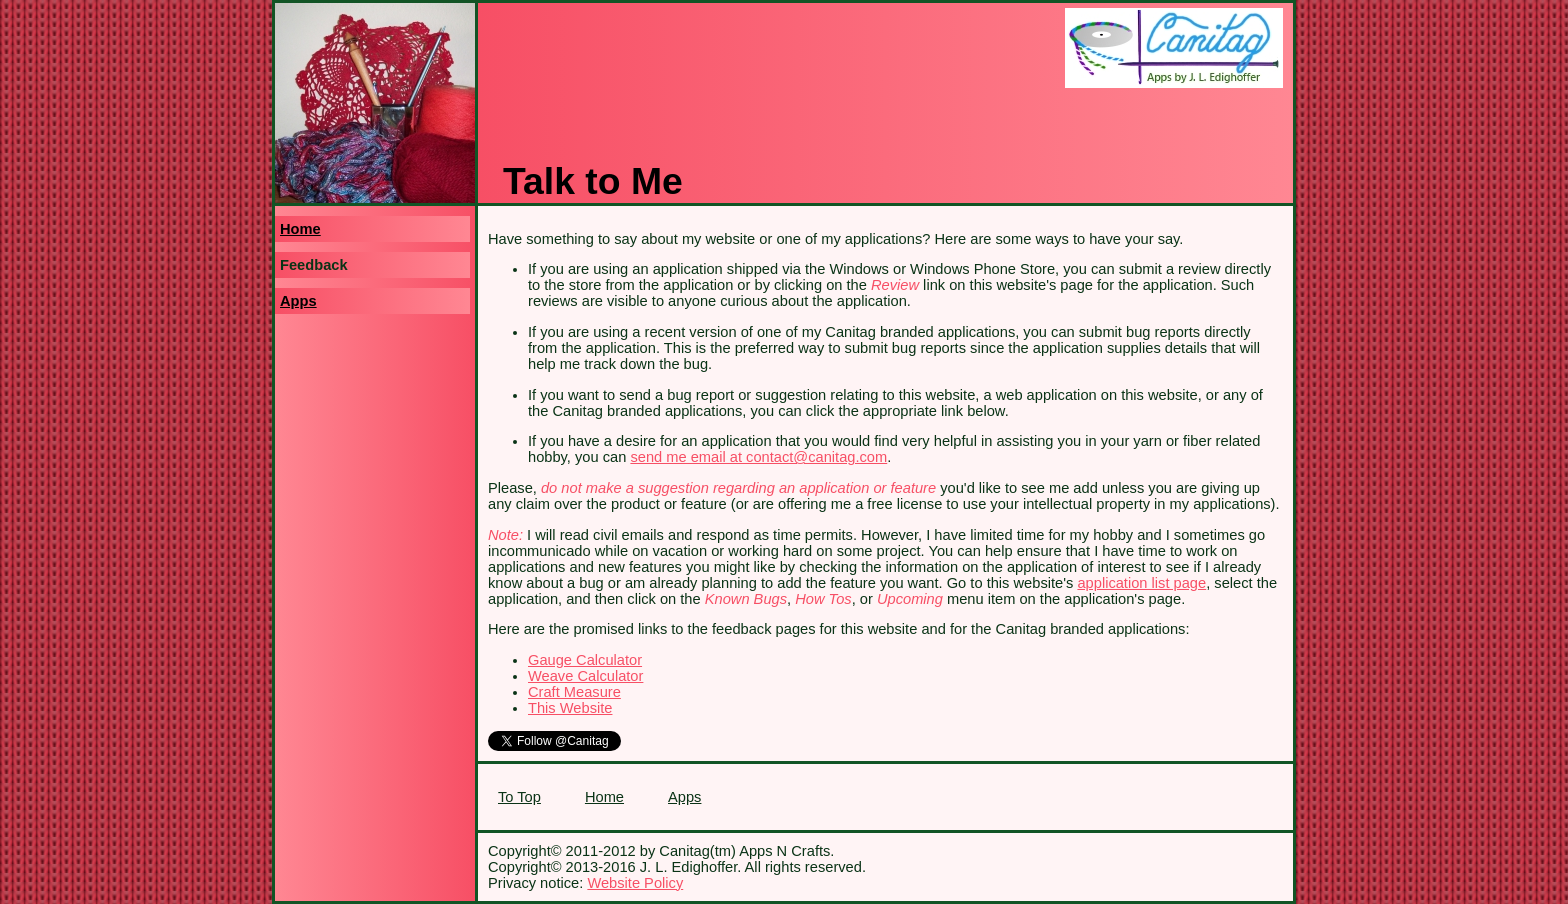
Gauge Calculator (585, 660)
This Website (570, 708)
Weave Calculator (585, 676)
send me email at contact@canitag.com (758, 457)
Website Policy (635, 883)
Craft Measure (574, 692)
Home (300, 229)
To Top (519, 797)
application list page (1141, 583)
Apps (298, 301)
